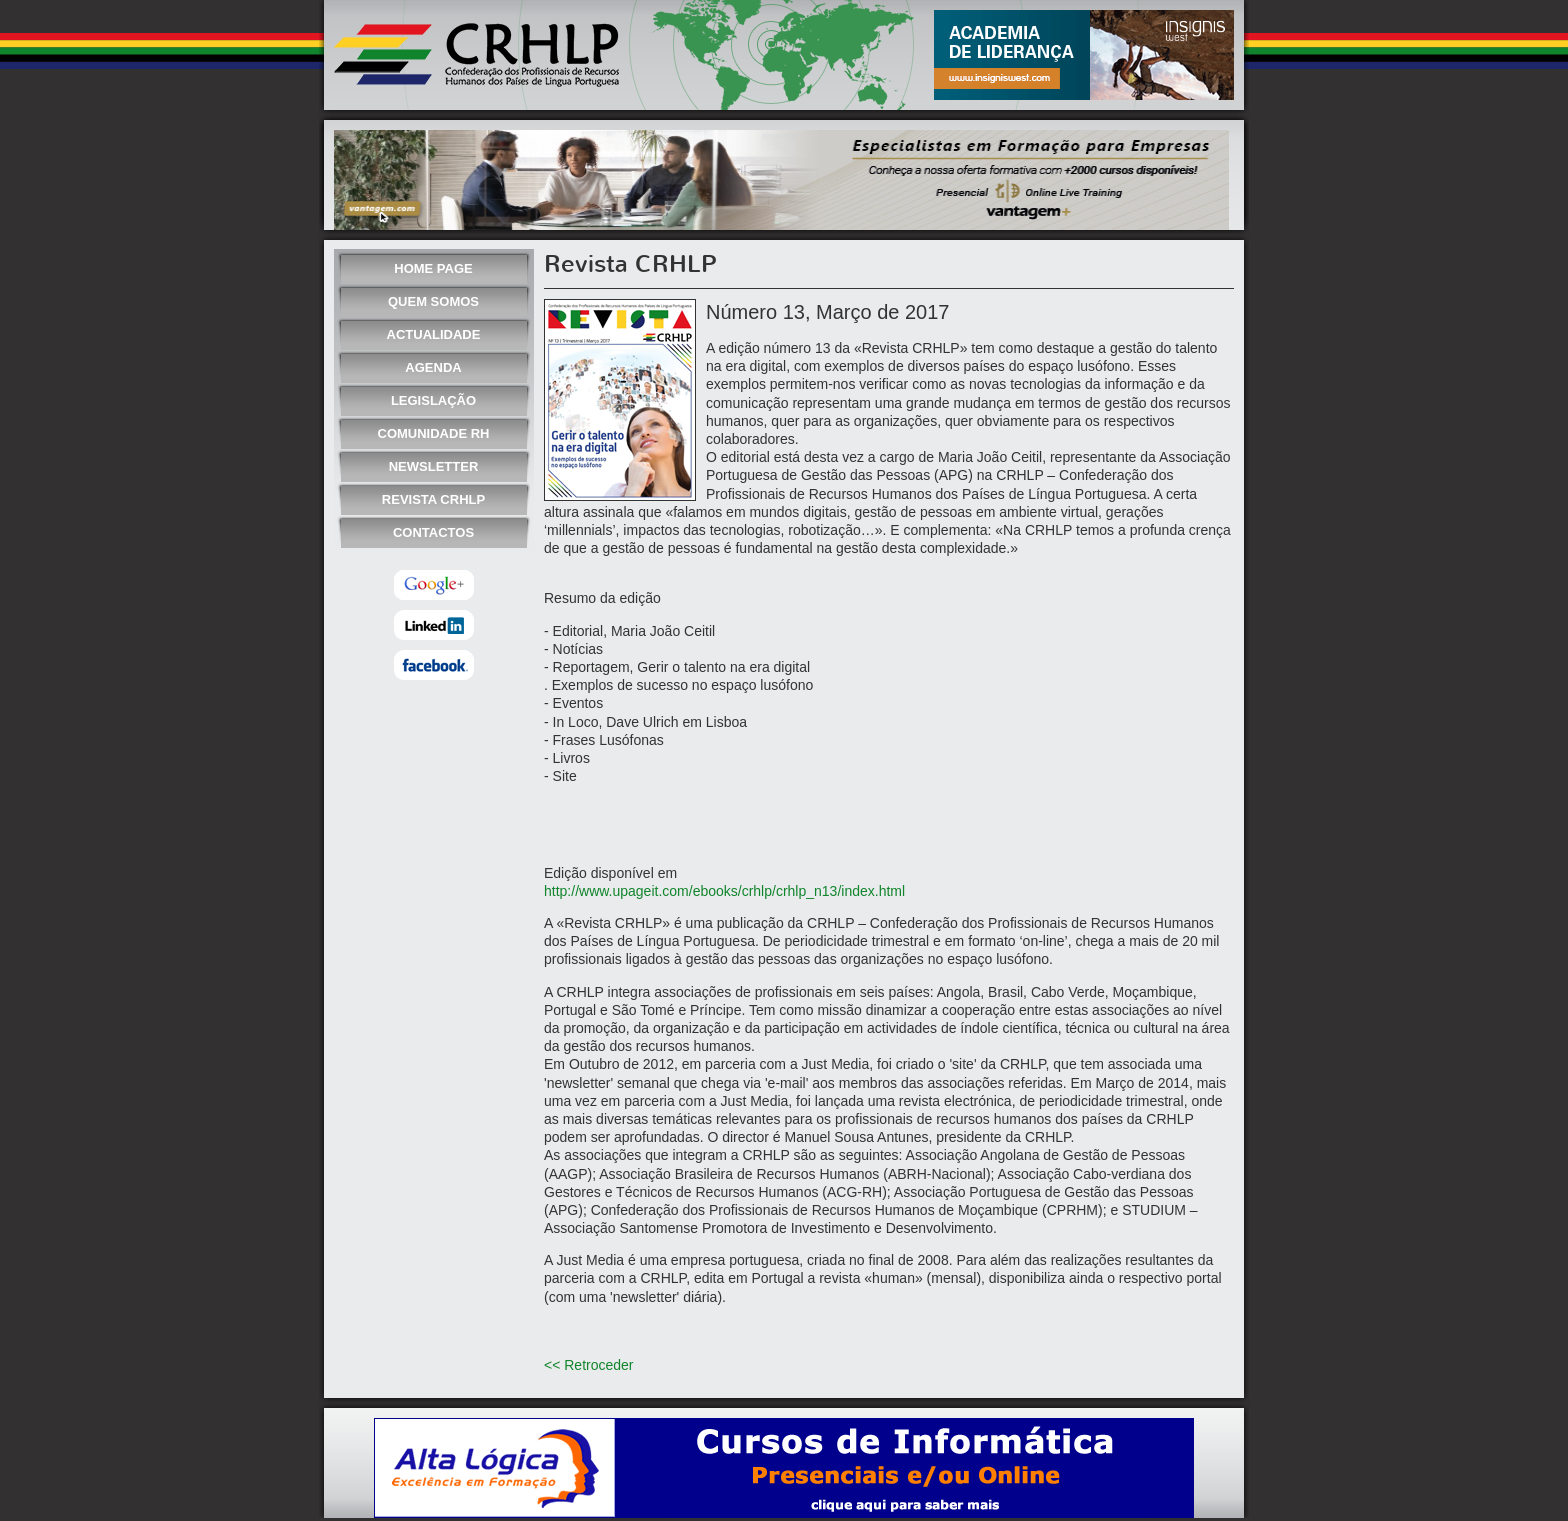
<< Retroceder (589, 1365)
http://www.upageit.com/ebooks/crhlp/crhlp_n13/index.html (724, 891)
